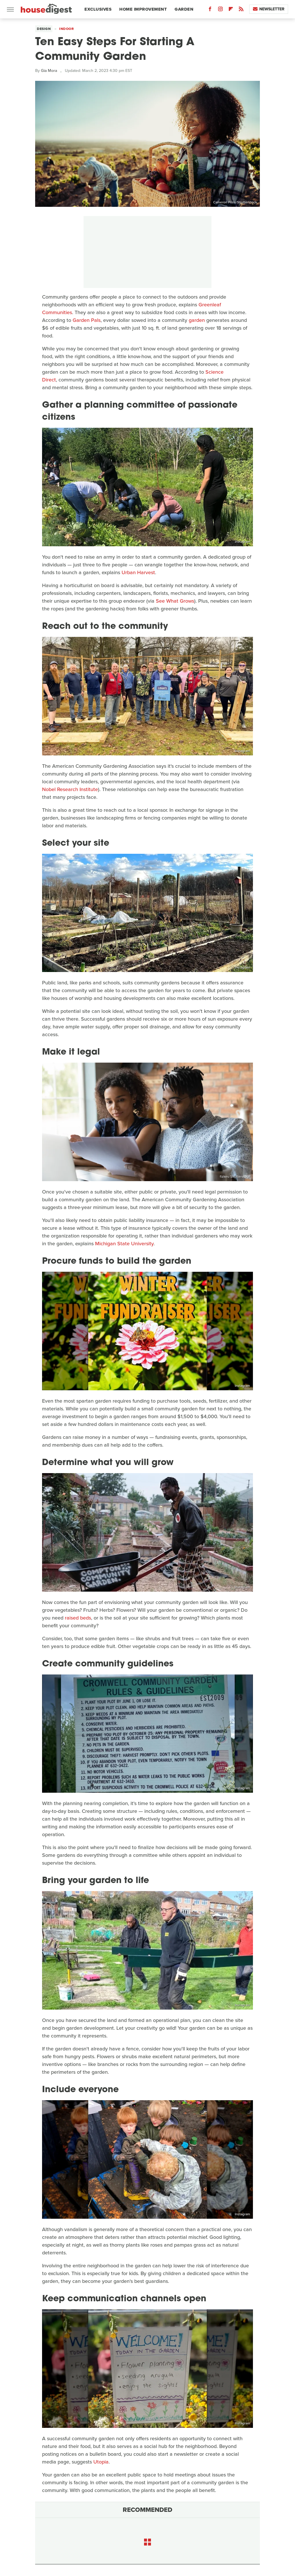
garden (197, 320)
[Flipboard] (230, 10)
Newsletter (268, 9)
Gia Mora (49, 71)
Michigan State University (124, 1243)
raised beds (78, 1618)
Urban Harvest (138, 572)
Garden (184, 9)
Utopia (101, 2462)
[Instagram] (220, 10)
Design (44, 28)
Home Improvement (143, 9)
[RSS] (241, 10)
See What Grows (175, 601)
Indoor (66, 28)
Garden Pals (87, 320)
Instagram (242, 541)
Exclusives (97, 9)
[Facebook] (210, 10)
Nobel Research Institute (70, 789)
